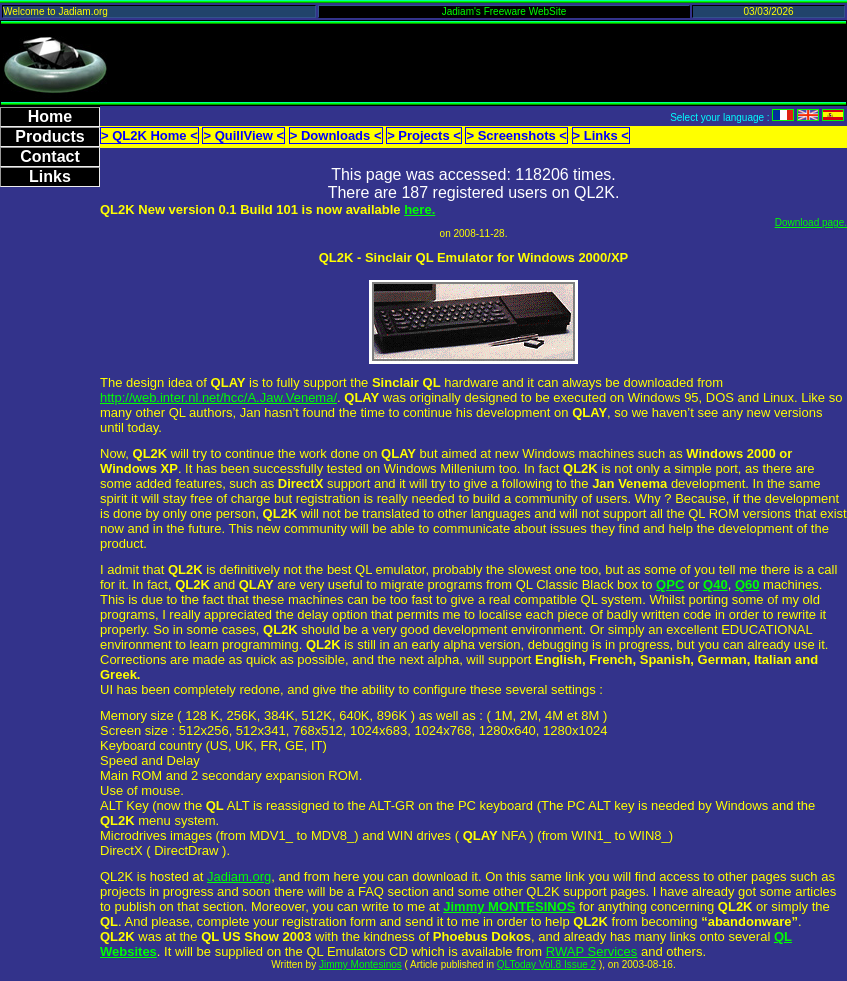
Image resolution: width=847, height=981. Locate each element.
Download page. (811, 222)
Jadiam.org (239, 876)
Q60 (747, 584)
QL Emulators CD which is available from (425, 951)
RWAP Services (592, 951)
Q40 (715, 584)
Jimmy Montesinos (360, 964)
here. (419, 209)
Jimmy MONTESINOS (509, 906)
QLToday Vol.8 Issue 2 (546, 964)
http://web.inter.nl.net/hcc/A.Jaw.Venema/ (218, 397)
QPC (670, 584)
